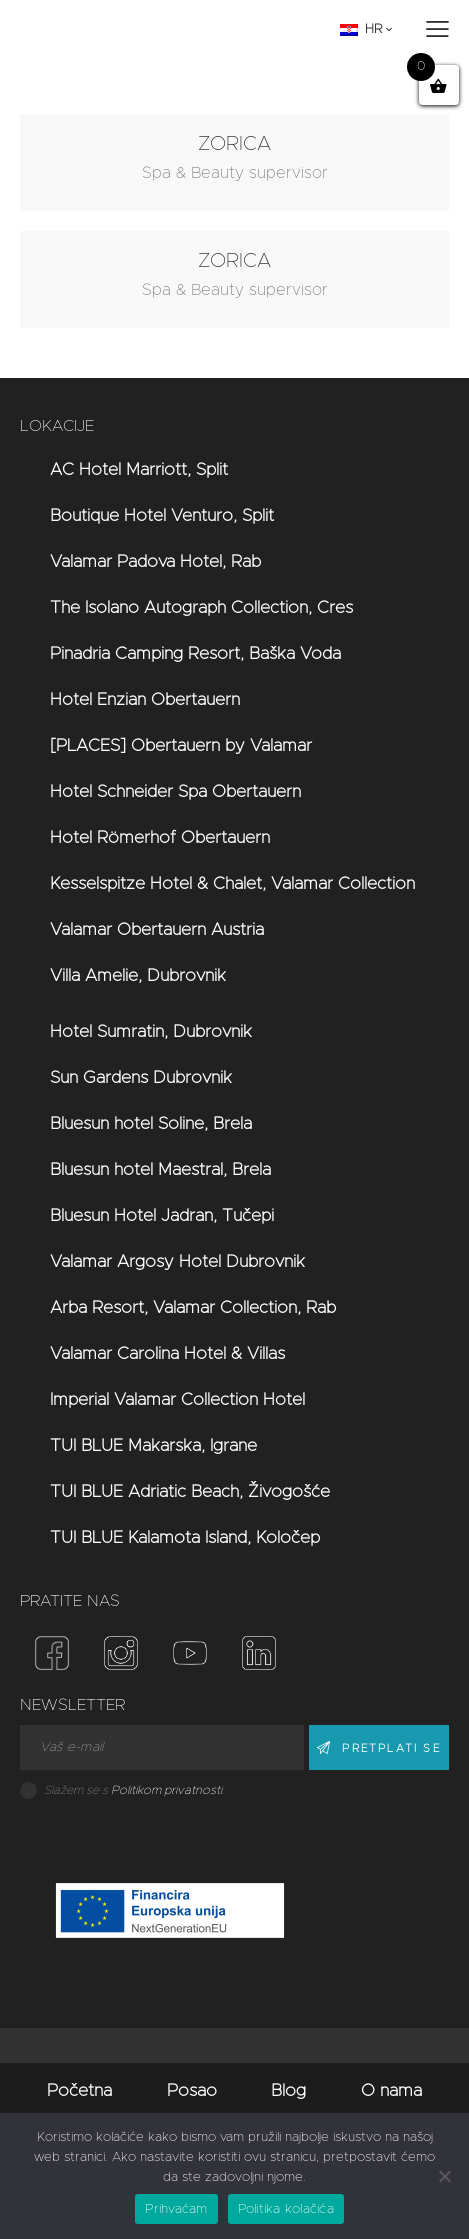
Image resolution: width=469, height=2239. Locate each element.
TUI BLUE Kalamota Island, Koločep (185, 1537)
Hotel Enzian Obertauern (145, 699)
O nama (391, 2090)
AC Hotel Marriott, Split (139, 469)
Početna (79, 2090)
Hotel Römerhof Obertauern (160, 837)
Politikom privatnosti (166, 1790)
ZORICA (234, 144)
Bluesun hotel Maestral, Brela (160, 1169)
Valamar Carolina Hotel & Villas (167, 1353)
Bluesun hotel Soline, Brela (151, 1123)
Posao (192, 2090)
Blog (288, 2090)
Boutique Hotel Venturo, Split (162, 515)
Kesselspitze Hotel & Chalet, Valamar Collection (232, 883)
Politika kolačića (286, 2209)
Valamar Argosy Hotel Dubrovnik (177, 1261)
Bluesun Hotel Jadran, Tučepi (162, 1215)
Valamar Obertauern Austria (157, 929)
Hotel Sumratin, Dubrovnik (151, 1031)
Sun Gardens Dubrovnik (141, 1077)
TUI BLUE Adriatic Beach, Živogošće (190, 1491)
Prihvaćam (176, 2209)
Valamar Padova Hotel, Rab (155, 561)
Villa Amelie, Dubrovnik (138, 975)
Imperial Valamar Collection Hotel (177, 1399)
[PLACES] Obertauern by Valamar (181, 745)
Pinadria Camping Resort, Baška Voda (195, 653)
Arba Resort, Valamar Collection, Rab (193, 1307)
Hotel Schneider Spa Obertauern (175, 791)
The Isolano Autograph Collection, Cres (201, 607)
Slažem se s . (134, 1790)
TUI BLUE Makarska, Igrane (153, 1445)
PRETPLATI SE (391, 1748)
